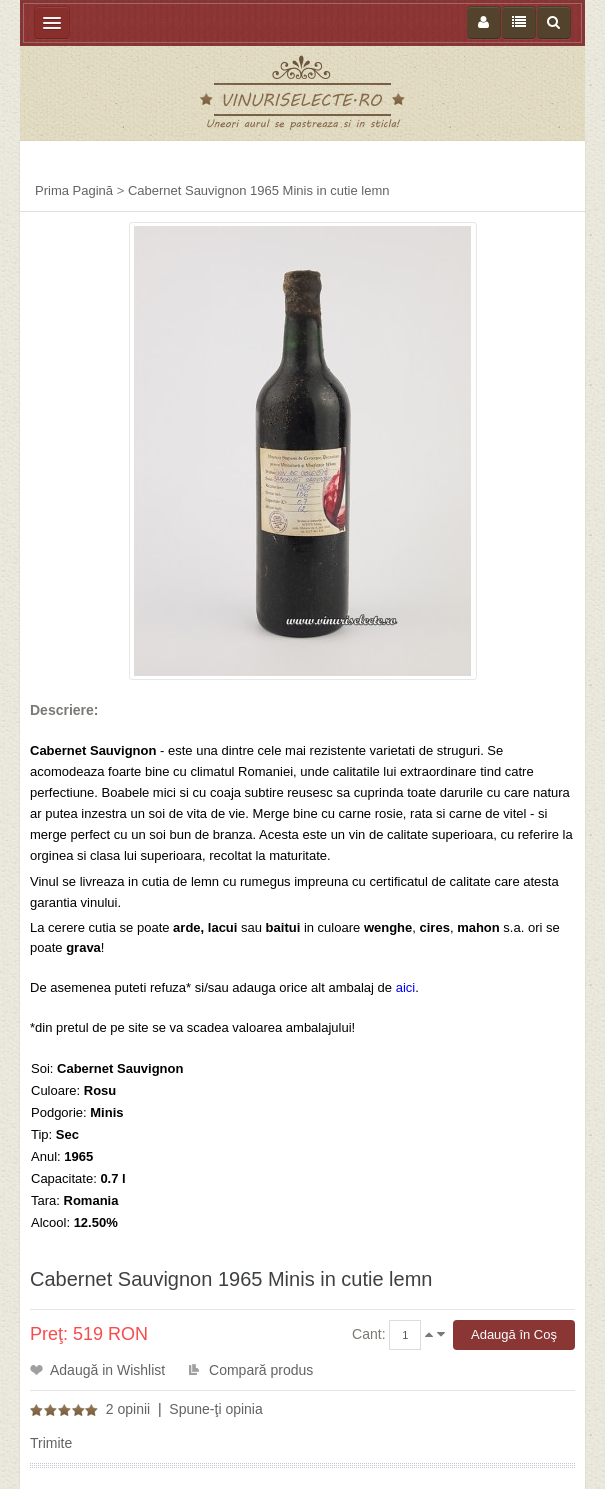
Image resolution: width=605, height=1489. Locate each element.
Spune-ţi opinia (215, 1409)
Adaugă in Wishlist (107, 1370)
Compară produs (261, 1370)
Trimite (51, 1443)
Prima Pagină (74, 190)
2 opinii (128, 1409)
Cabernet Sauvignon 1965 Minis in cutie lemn (259, 190)
